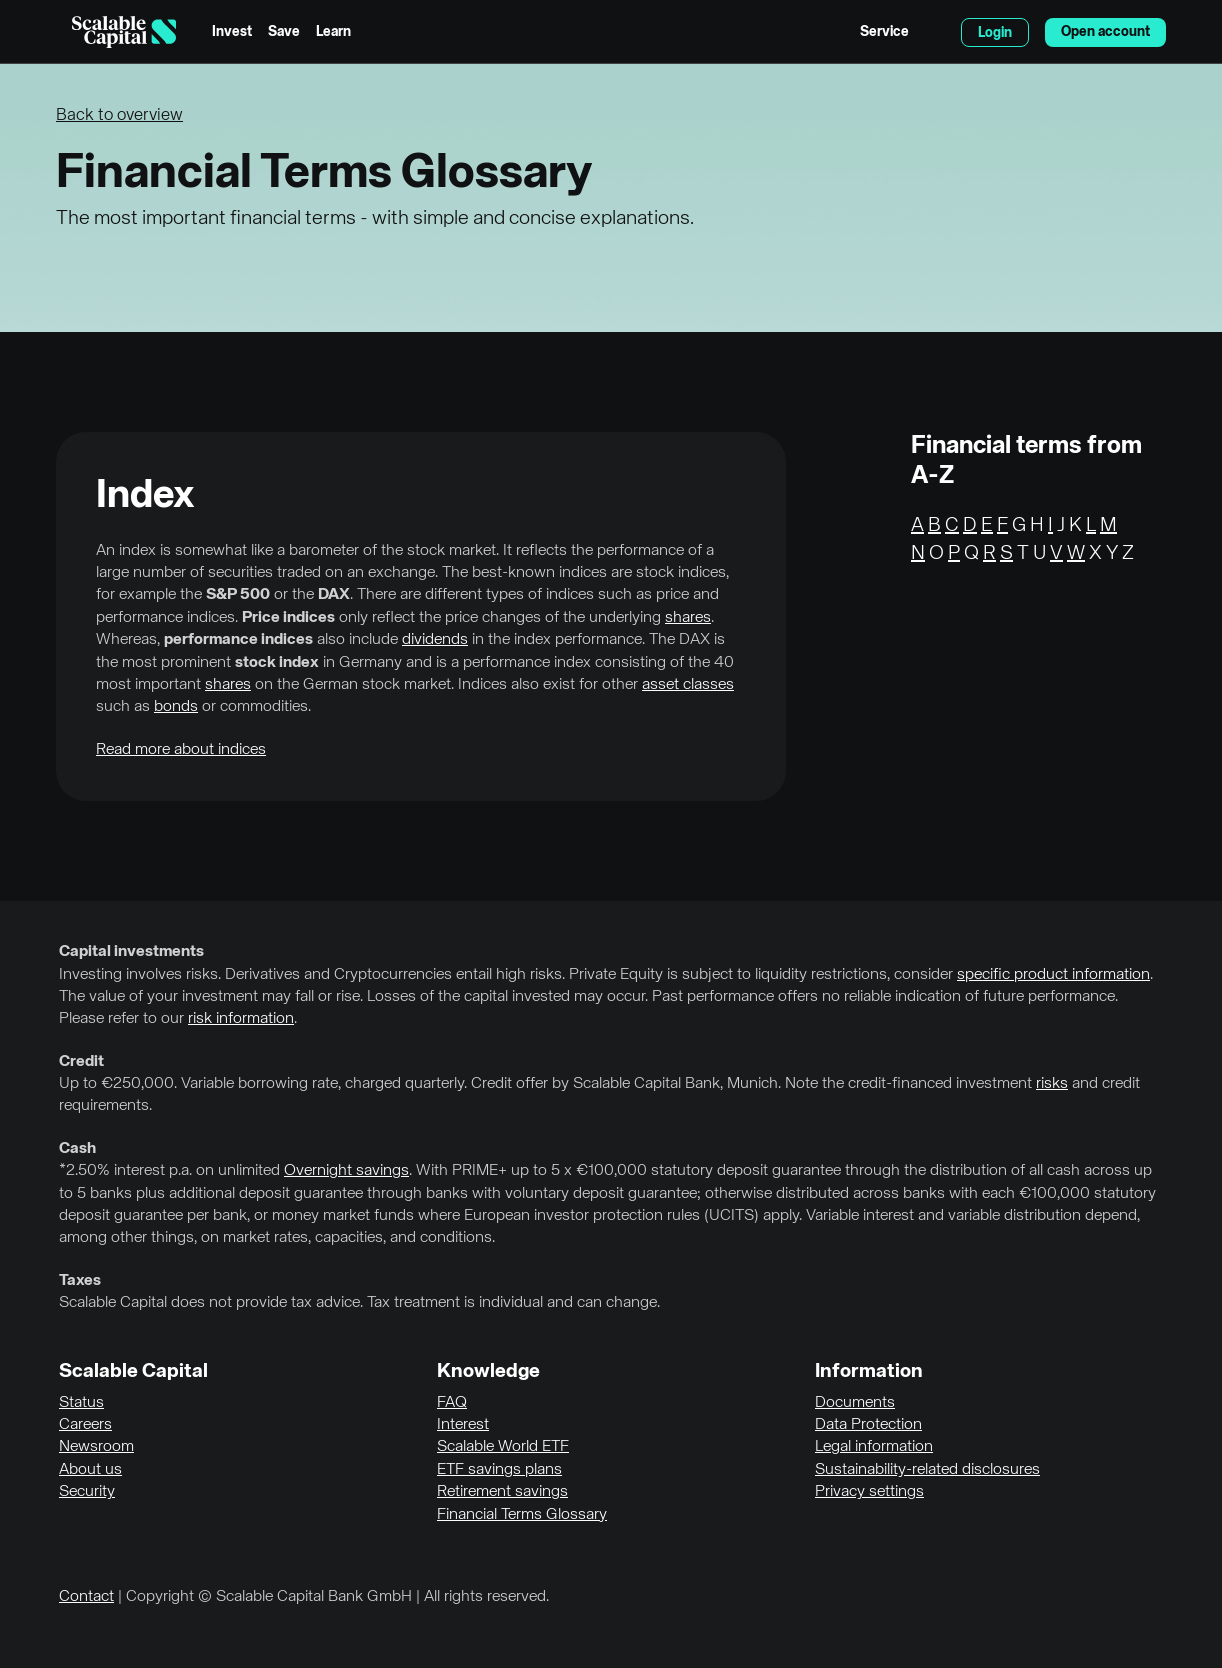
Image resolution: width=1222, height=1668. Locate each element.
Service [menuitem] (884, 32)
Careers (85, 1425)
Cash (77, 1149)
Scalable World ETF (503, 1447)
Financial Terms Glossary (522, 1515)
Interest (463, 1425)
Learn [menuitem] (333, 32)
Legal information (874, 1447)
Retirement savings (502, 1492)
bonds (176, 707)
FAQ (452, 1403)
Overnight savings (346, 1171)
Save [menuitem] (284, 32)
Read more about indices (181, 750)
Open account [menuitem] (1105, 32)
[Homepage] (124, 32)
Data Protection (868, 1425)
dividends (435, 640)
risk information (241, 1019)
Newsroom (96, 1447)
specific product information (1053, 975)
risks (1052, 1084)
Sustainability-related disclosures (927, 1470)
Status (81, 1403)
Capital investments (131, 952)
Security (87, 1492)
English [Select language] (935, 32)
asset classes (688, 685)
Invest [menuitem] (232, 32)
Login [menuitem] (995, 33)
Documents (855, 1403)
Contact (86, 1597)
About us (90, 1470)
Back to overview (119, 115)
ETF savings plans (499, 1470)
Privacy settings (869, 1492)
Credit (81, 1062)
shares (688, 618)
